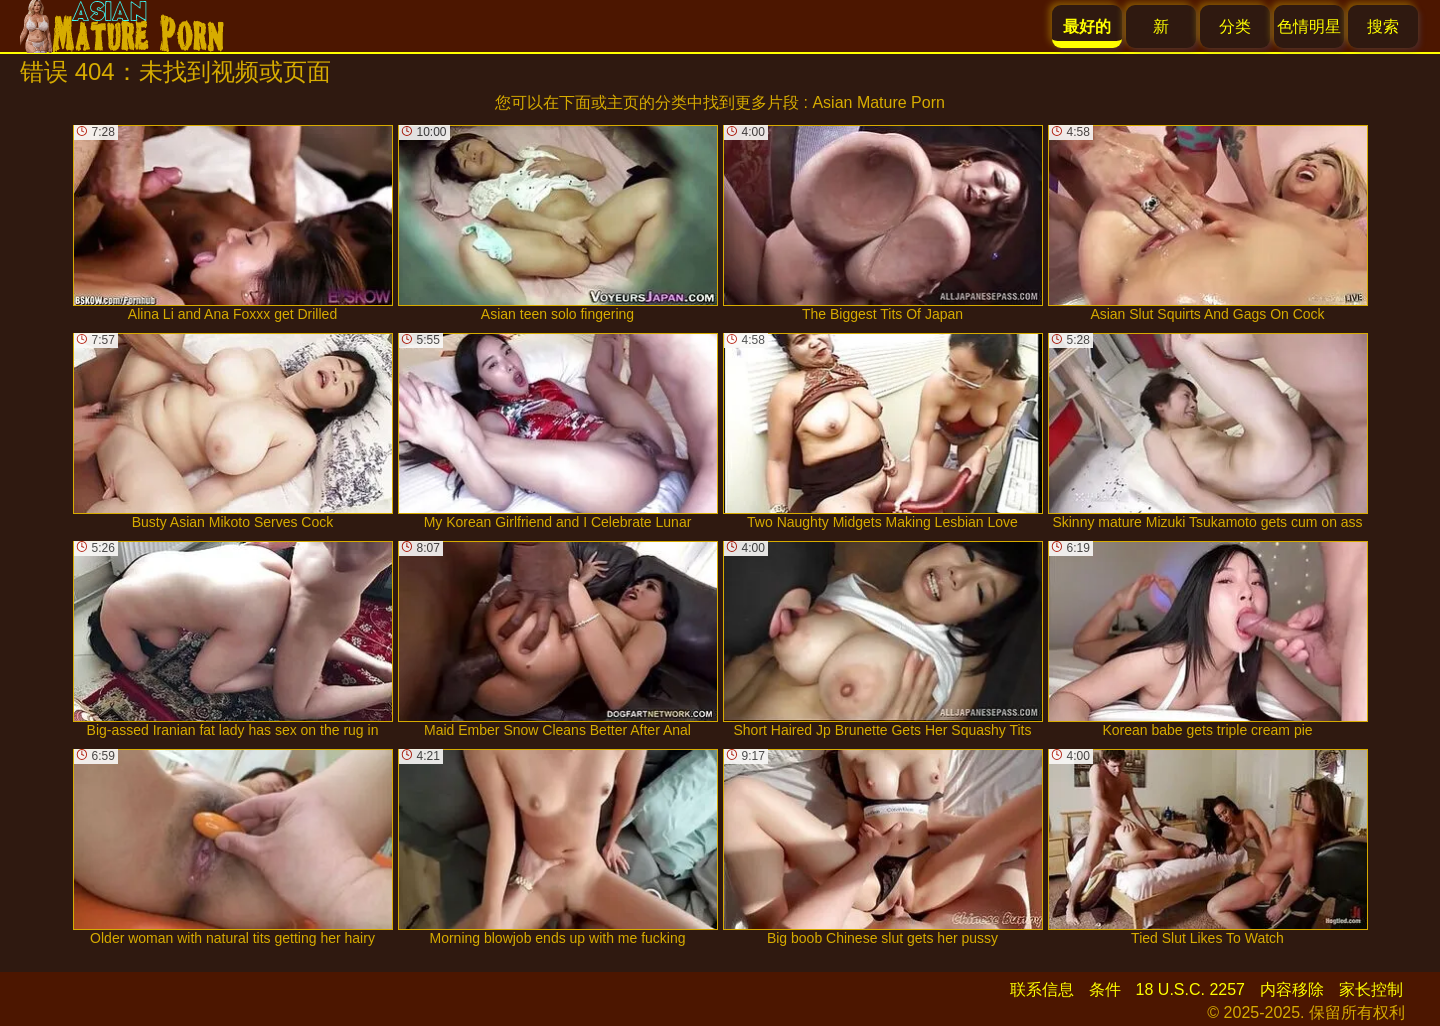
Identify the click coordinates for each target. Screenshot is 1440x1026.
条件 (1105, 989)
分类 (1235, 26)
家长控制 (1371, 989)
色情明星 (1309, 26)
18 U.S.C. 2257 (1190, 989)
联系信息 (1042, 989)
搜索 (1383, 26)
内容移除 (1292, 989)
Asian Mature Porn (878, 102)
